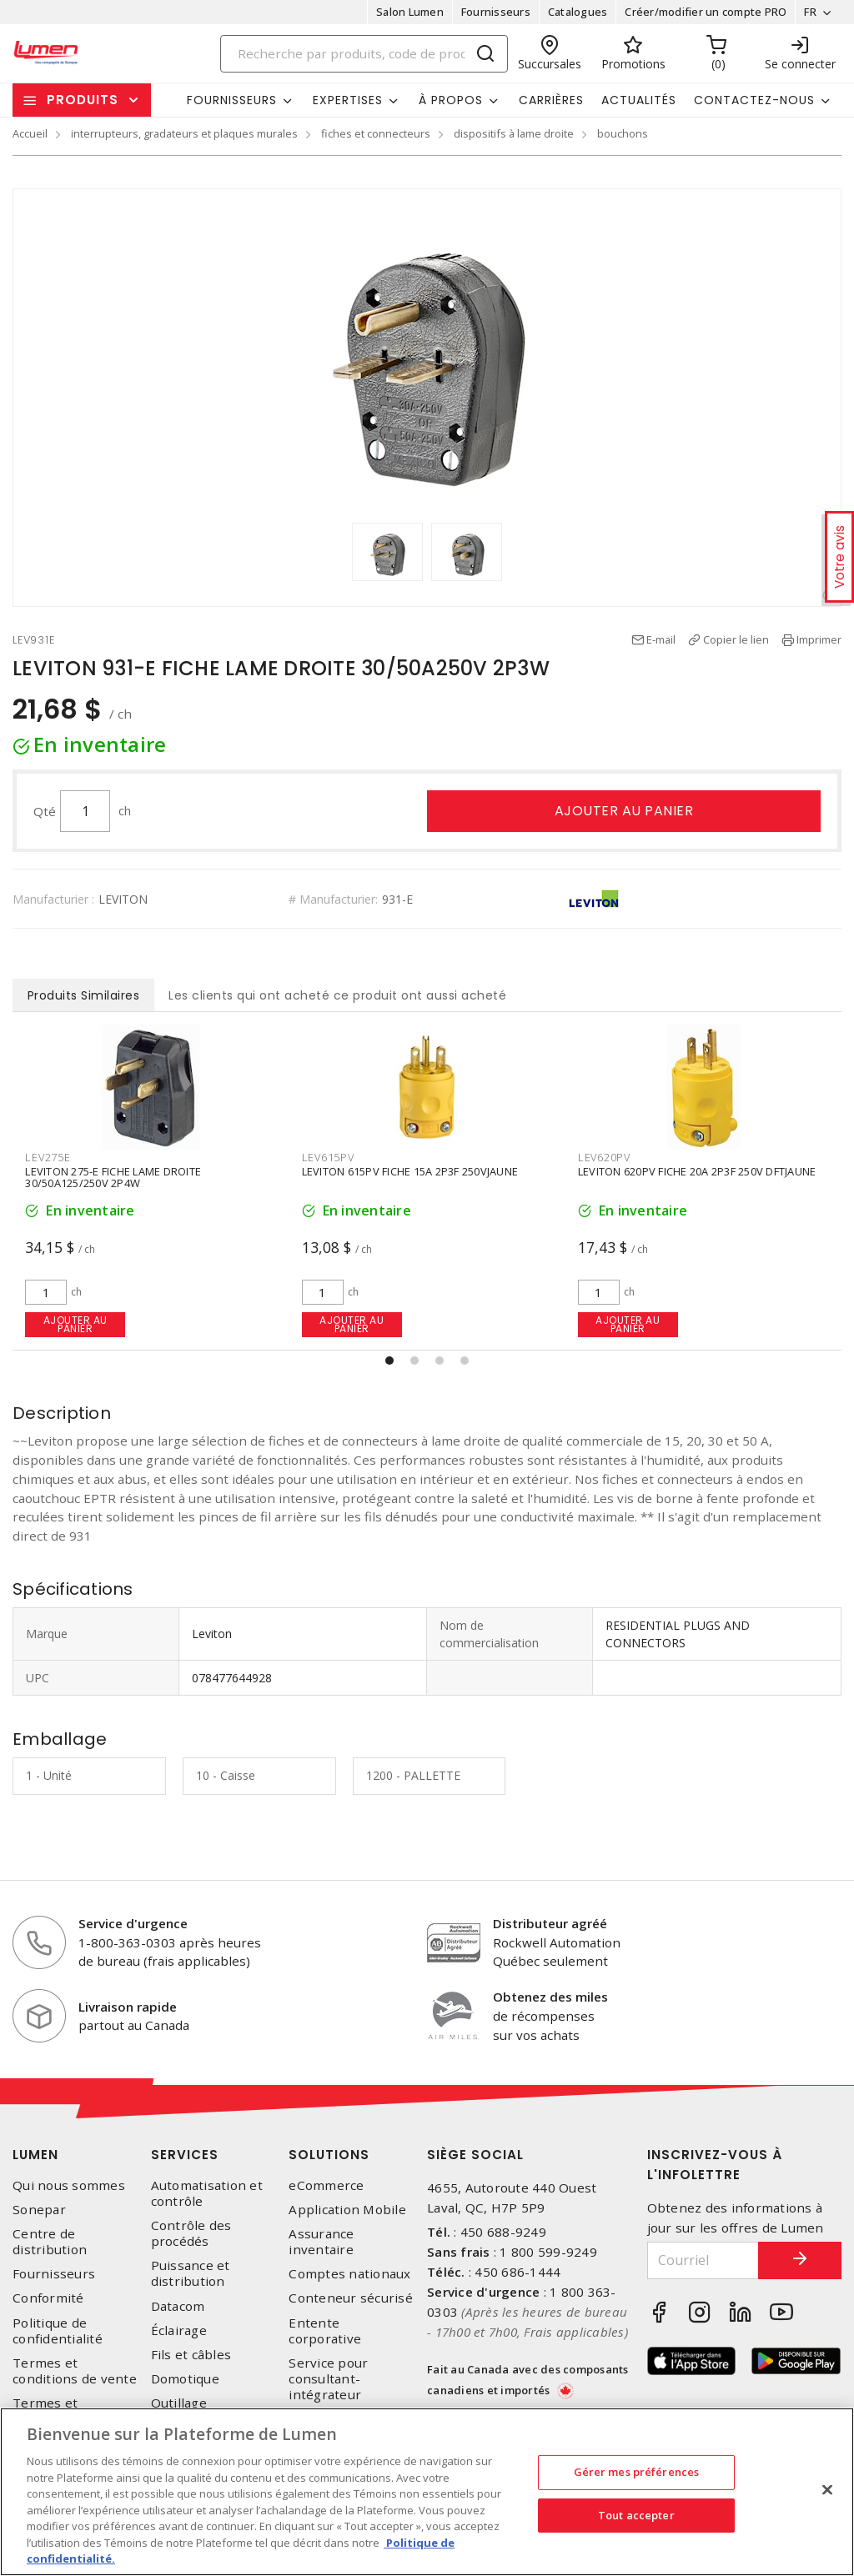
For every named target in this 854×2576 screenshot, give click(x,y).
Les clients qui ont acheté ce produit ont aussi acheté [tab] (337, 995)
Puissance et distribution (190, 2273)
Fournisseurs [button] (232, 100)
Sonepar (39, 2210)
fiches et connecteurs (375, 133)
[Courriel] (703, 2260)
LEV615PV (604, 1157)
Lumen (35, 2154)
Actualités (638, 100)
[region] (427, 2492)
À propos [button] (451, 100)
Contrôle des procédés (191, 2233)
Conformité (48, 2298)
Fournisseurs (495, 11)
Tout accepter (636, 2515)
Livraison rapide (127, 2006)
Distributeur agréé (550, 1923)
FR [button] (810, 11)
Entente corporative (325, 2331)
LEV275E (323, 1157)
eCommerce (326, 2185)
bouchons (622, 133)
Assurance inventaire (321, 2242)
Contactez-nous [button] (754, 100)
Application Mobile (347, 2210)
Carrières (551, 100)
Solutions (329, 2154)
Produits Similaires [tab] (84, 995)
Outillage (179, 2403)
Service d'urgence (133, 1923)
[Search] (364, 54)
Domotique (185, 2379)
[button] (389, 1360)
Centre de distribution (50, 2242)
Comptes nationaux (349, 2274)
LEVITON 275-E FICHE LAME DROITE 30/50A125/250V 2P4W (389, 1178)
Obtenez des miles (550, 1996)
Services (185, 2154)
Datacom (178, 2306)
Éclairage (179, 2330)
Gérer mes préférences (637, 2471)
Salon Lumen (410, 11)
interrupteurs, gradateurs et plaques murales (184, 133)
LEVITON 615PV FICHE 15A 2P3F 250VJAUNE (686, 1172)
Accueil (30, 133)
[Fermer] (827, 2490)
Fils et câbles (191, 2355)
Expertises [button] (348, 100)
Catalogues (578, 11)
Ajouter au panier (624, 810)
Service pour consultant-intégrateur (328, 2379)
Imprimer (818, 639)
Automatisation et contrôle (207, 2193)
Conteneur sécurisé (351, 2298)
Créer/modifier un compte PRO (705, 11)
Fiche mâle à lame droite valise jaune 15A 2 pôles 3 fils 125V (135, 1178)
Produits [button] (82, 99)
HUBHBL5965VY (67, 1157)
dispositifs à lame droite (514, 133)
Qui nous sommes (69, 2185)
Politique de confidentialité (58, 2331)
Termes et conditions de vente (75, 2371)
